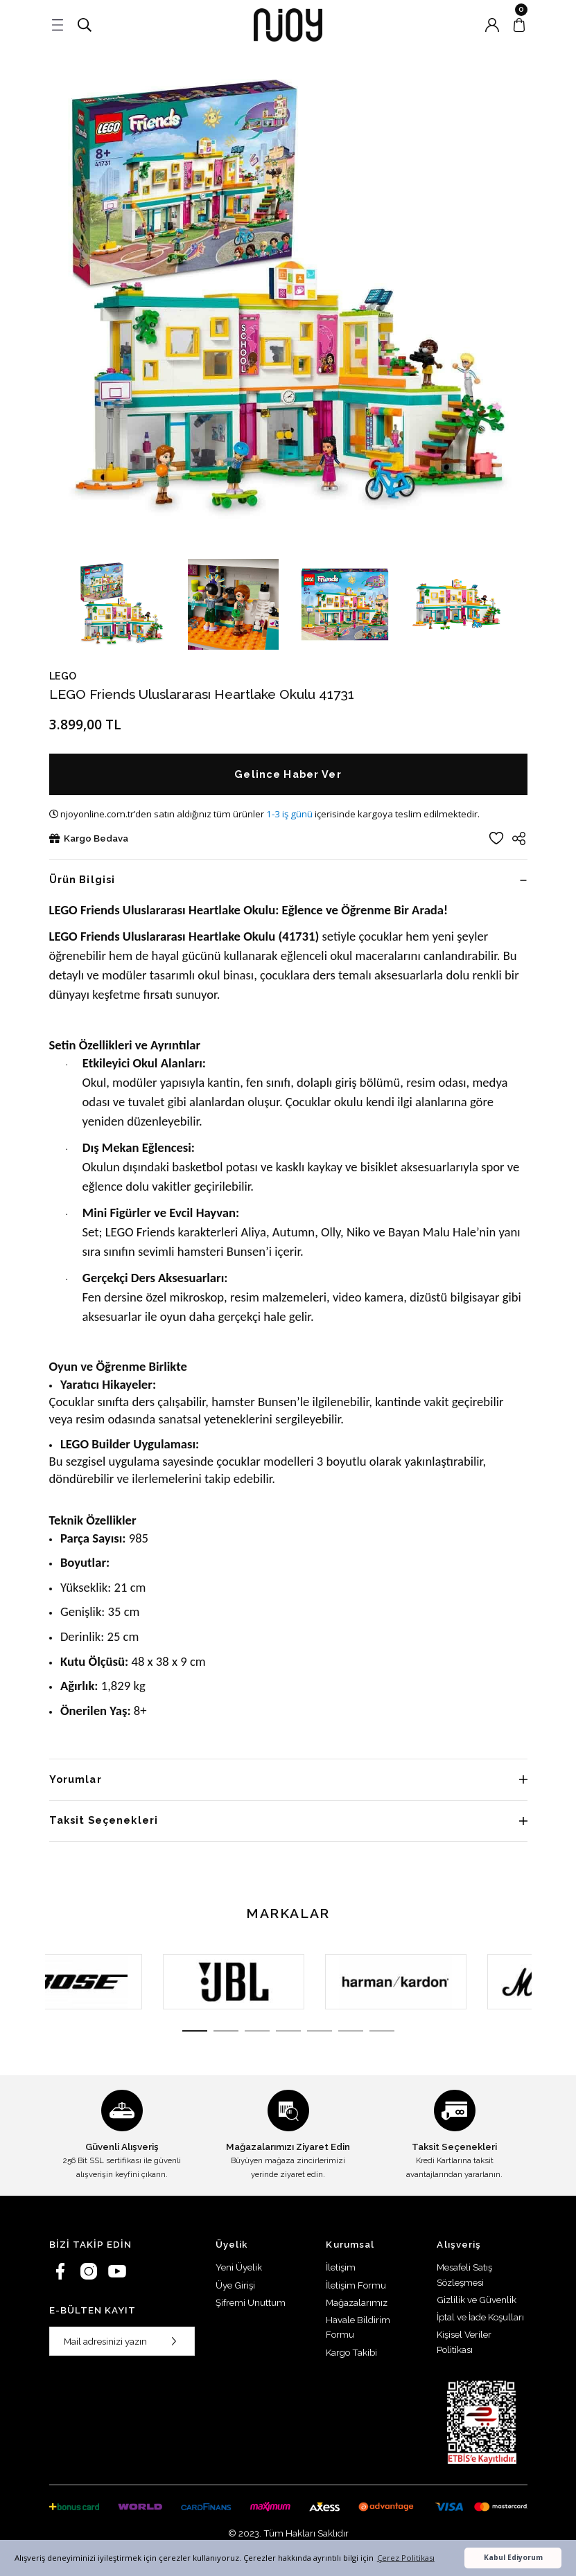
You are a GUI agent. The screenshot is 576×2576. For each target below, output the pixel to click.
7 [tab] (381, 2031)
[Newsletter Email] (122, 2341)
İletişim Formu (356, 2285)
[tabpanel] (126, 1981)
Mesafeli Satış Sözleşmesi (464, 2274)
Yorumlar (75, 1779)
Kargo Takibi (351, 2352)
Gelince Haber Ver (288, 774)
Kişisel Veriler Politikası (464, 2341)
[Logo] (288, 25)
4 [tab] (288, 2031)
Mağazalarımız (356, 2302)
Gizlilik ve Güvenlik (476, 2299)
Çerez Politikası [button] (406, 2557)
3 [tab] (257, 2031)
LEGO (62, 676)
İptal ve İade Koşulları (480, 2316)
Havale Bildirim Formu (358, 2327)
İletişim (341, 2267)
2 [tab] (225, 2031)
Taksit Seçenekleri (104, 1820)
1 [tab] (194, 2031)
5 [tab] (319, 2031)
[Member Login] (492, 25)
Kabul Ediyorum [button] (513, 2557)
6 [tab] (350, 2031)
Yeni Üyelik (239, 2267)
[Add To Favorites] (496, 838)
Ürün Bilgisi (82, 879)
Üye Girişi (235, 2285)
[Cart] (519, 25)
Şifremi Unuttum (251, 2302)
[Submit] (174, 2341)
